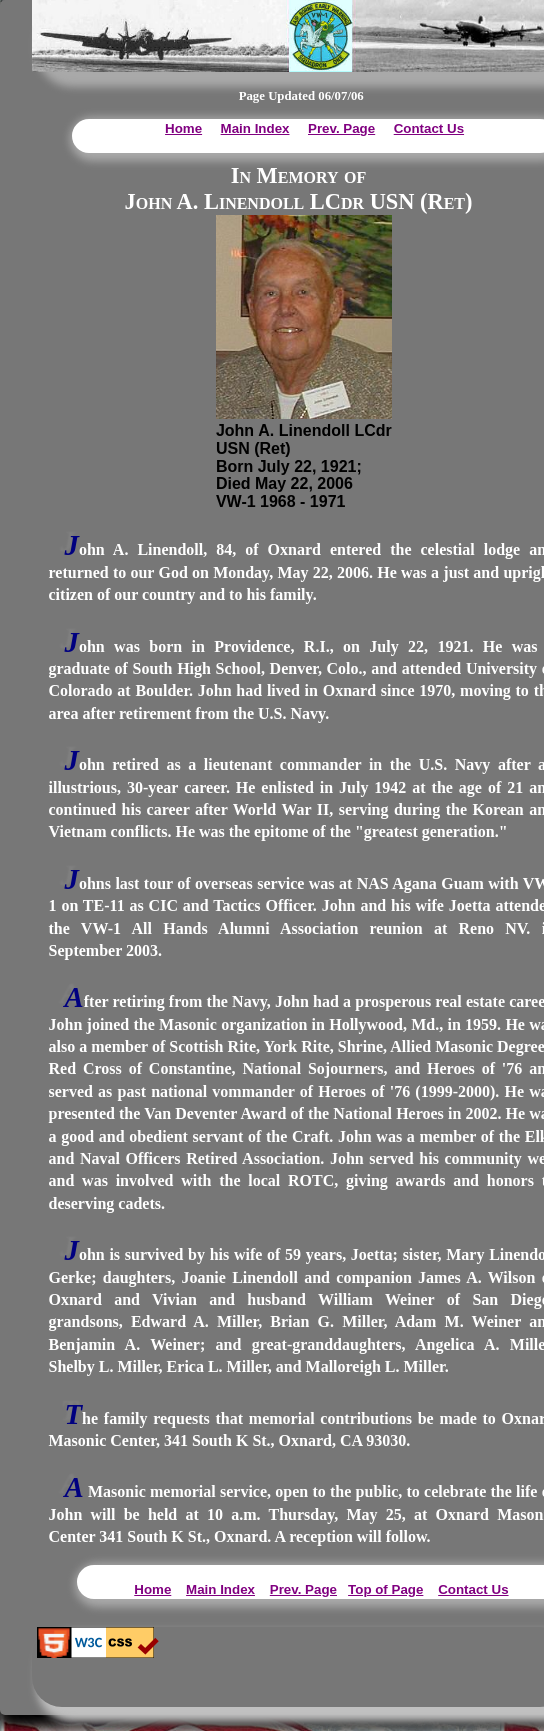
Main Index (255, 128)
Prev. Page (341, 128)
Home (183, 128)
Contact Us (429, 128)
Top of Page (385, 1589)
